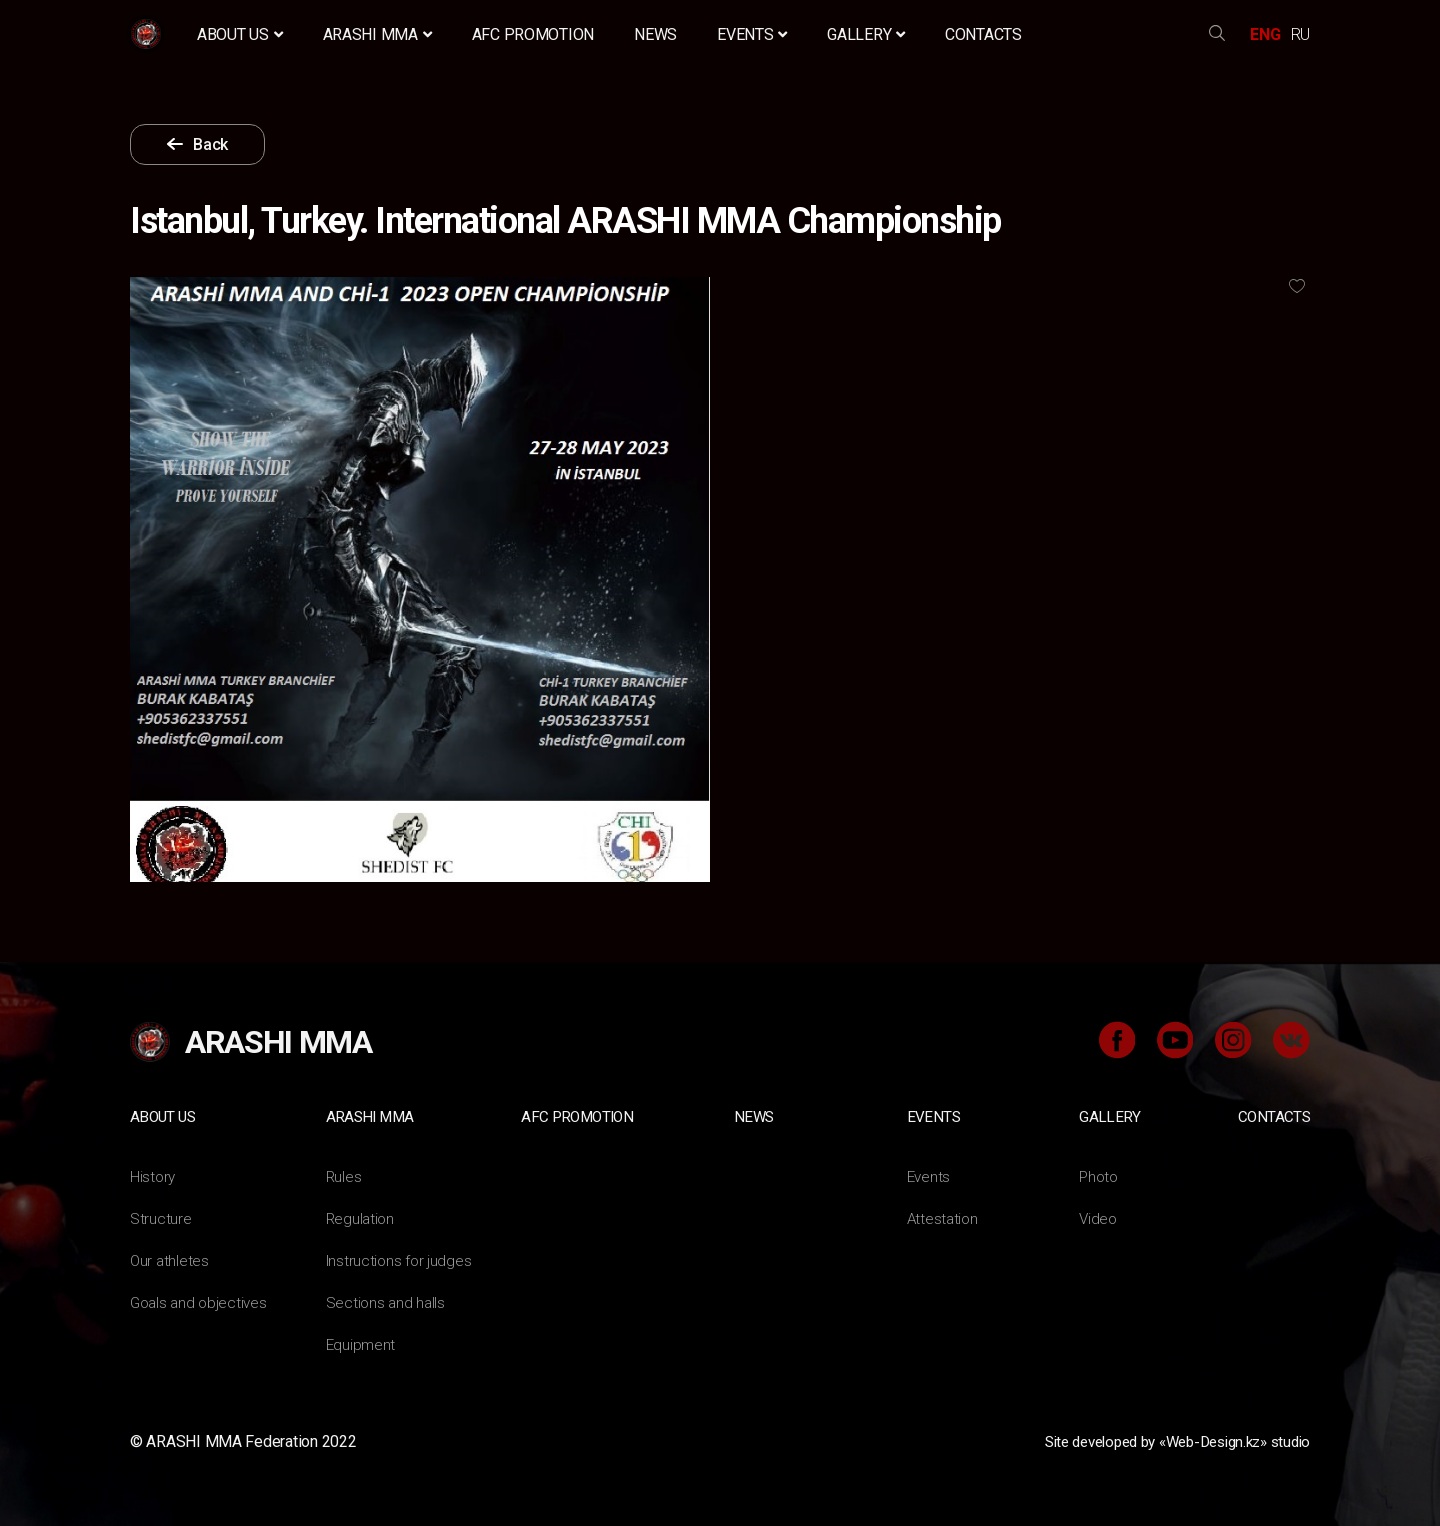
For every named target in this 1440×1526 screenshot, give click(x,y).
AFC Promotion (533, 34)
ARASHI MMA (377, 34)
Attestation (944, 1217)
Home (148, 34)
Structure (161, 1217)
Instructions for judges (401, 1259)
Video (1099, 1217)
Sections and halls (387, 1301)
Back (227, 144)
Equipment (362, 1343)
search (1217, 34)
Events (752, 34)
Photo (1100, 1175)
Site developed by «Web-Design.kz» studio (1163, 1440)
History (153, 1175)
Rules (344, 1175)
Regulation (361, 1217)
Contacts (983, 34)
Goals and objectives (201, 1301)
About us (240, 34)
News (655, 34)
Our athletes (170, 1259)
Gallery (866, 34)
